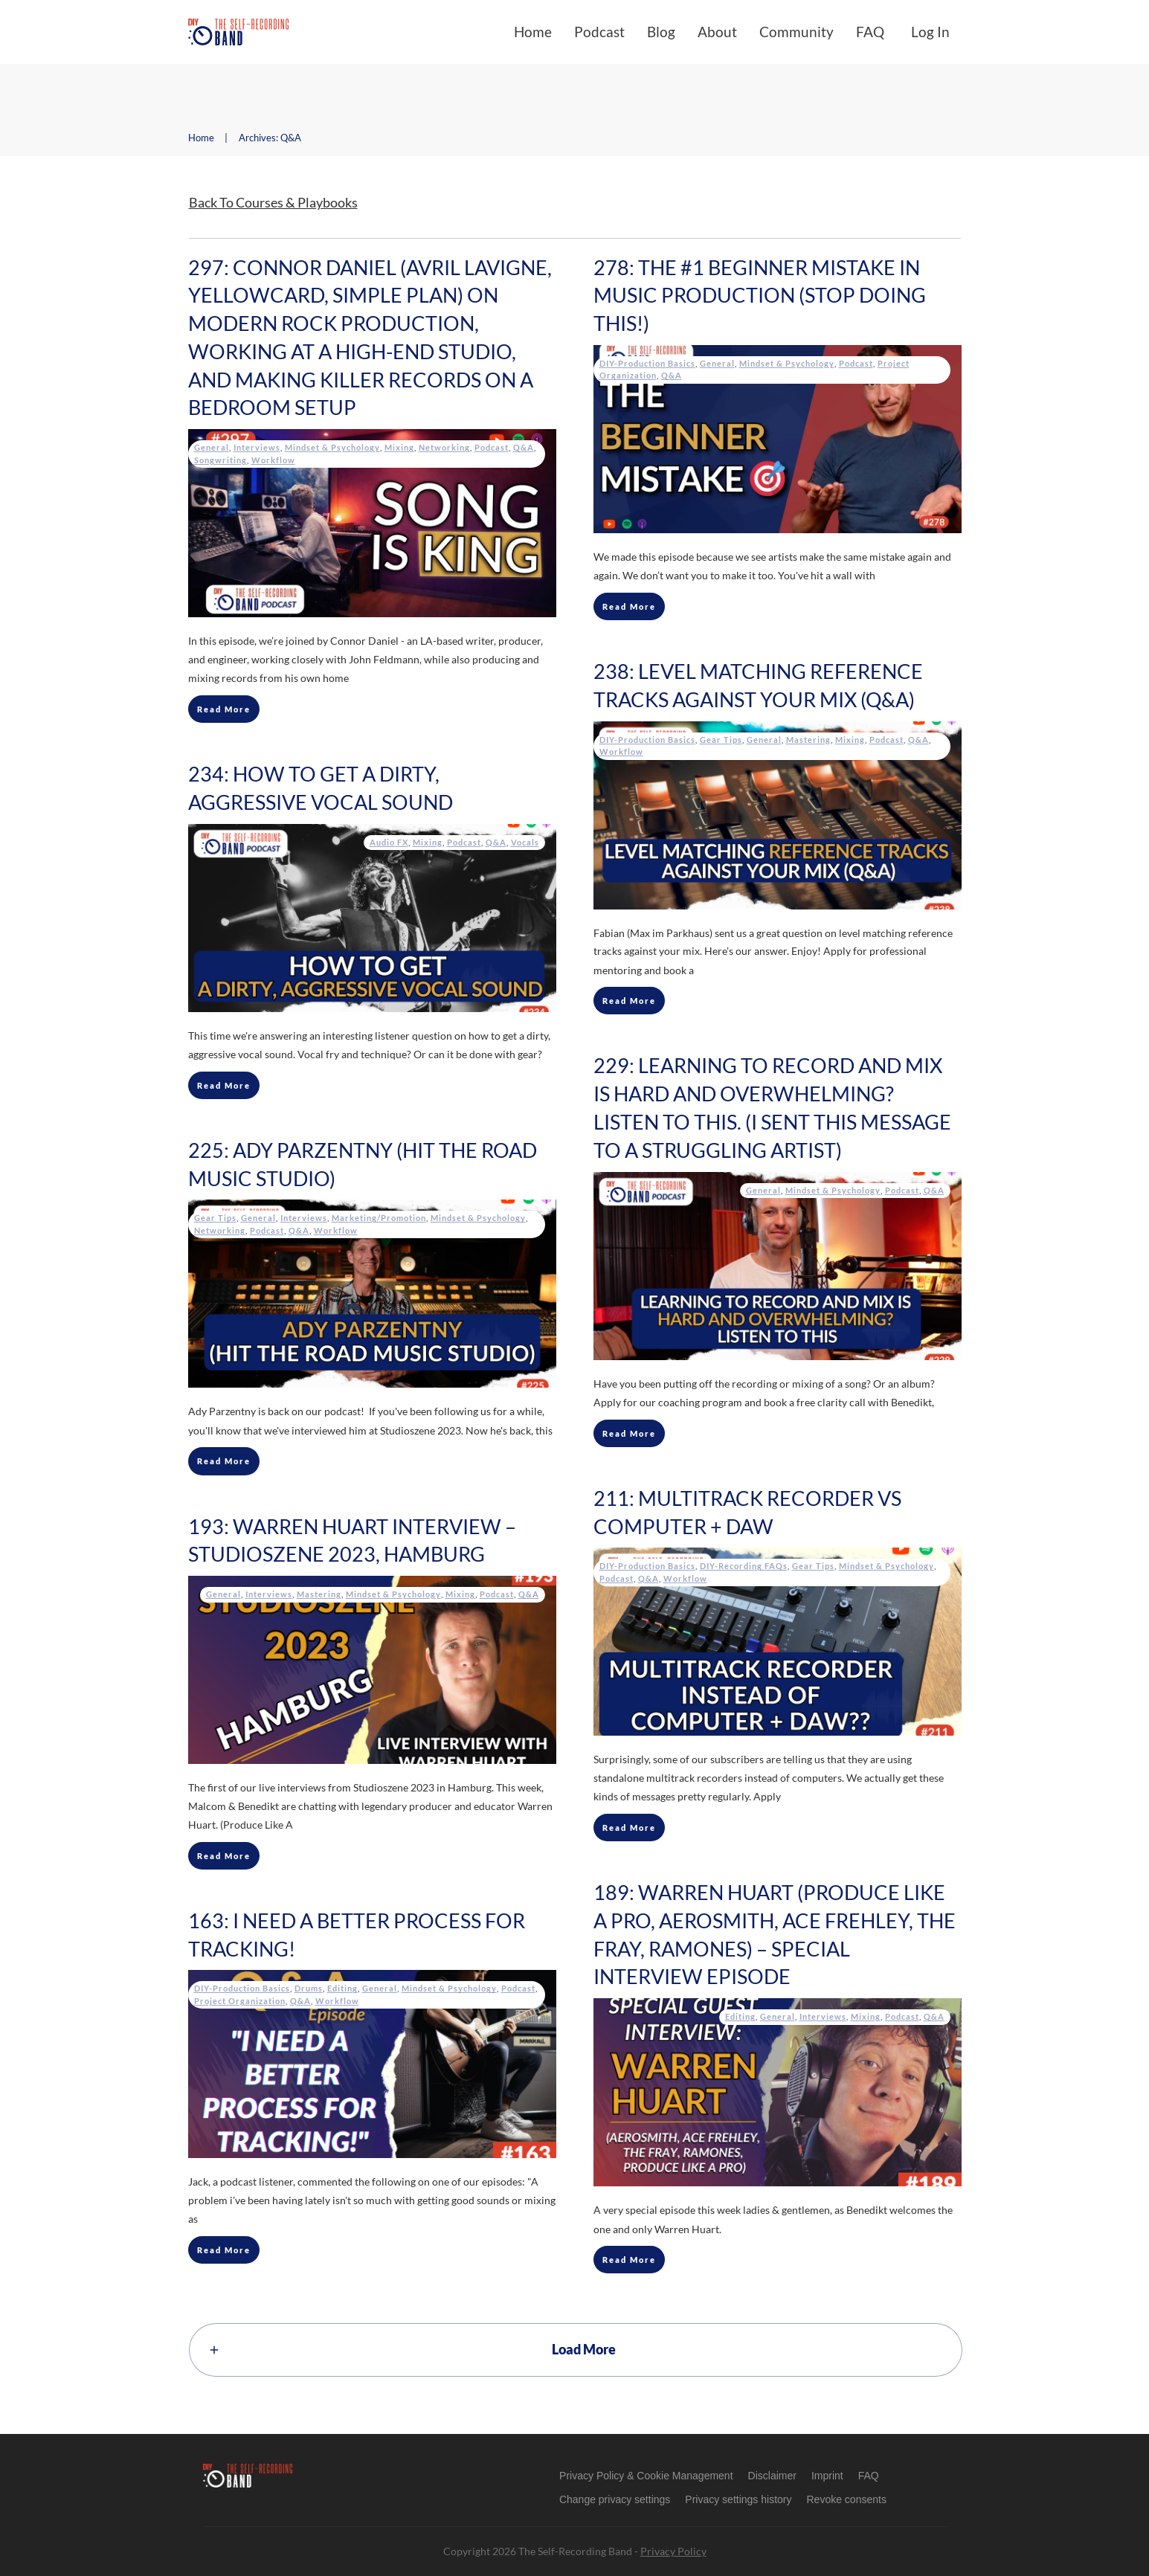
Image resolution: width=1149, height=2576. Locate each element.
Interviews (257, 447)
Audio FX (389, 842)
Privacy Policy (673, 2551)
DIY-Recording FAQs (744, 1566)
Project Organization (240, 2001)
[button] (614, 2499)
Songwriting (220, 460)
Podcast (491, 447)
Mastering (808, 739)
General (211, 447)
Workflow (273, 460)
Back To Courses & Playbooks (273, 202)
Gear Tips (721, 739)
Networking (444, 447)
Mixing (399, 447)
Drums (309, 1988)
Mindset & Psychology (332, 447)
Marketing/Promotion (379, 1218)
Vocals (525, 842)
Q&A (523, 447)
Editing (740, 2016)
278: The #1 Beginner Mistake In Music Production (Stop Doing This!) (759, 295)
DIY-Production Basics (647, 363)
